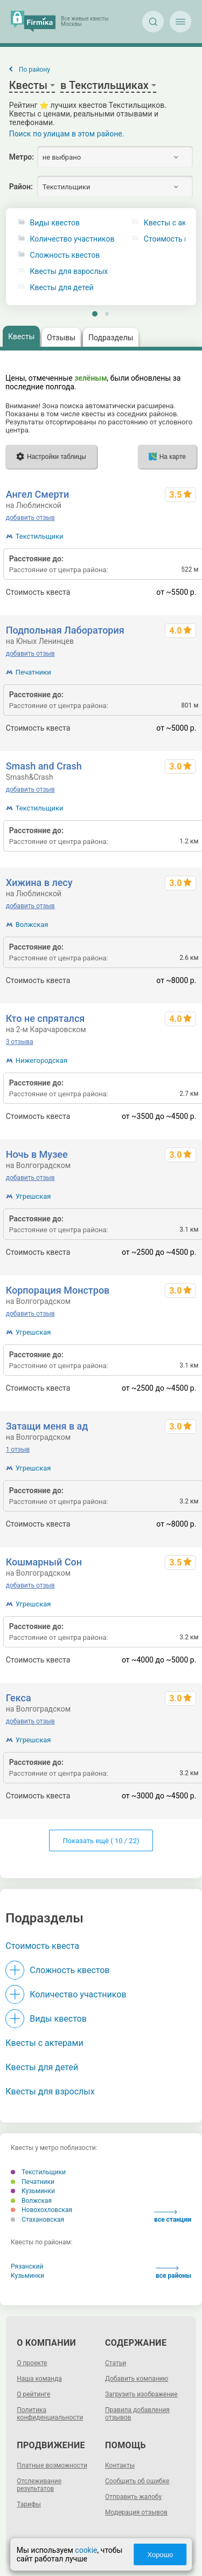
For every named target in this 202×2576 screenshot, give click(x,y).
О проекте (32, 2363)
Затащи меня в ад (47, 1426)
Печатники (33, 672)
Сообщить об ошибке (137, 2481)
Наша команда (39, 2378)
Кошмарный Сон (44, 1562)
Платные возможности (52, 2465)
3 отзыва (19, 1042)
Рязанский (27, 2266)
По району (34, 69)
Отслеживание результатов (39, 2484)
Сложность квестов (65, 255)
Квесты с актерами (44, 2043)
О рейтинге (33, 2394)
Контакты (120, 2465)
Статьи (115, 2363)
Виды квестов (55, 223)
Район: (21, 186)
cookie (86, 2550)
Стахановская (37, 2219)
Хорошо (160, 2555)
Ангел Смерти (37, 494)
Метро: (21, 157)
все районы (173, 2272)
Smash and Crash (44, 766)
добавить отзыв (30, 517)
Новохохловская (41, 2210)
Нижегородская (41, 1060)
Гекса (18, 1697)
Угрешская (33, 1196)
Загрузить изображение (141, 2394)
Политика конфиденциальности (50, 2413)
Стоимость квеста (42, 1946)
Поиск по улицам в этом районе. (66, 133)
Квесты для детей (62, 288)
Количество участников (72, 239)
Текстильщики (40, 536)
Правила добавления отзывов (137, 2413)
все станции (172, 2216)
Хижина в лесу (39, 882)
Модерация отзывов (136, 2512)
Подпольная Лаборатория (65, 630)
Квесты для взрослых (69, 271)
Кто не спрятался (45, 1018)
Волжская (32, 925)
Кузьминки (33, 2191)
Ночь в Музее (37, 1154)
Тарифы (29, 2504)
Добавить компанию (136, 2378)
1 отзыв (18, 1449)
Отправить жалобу (133, 2497)
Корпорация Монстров (58, 1290)
